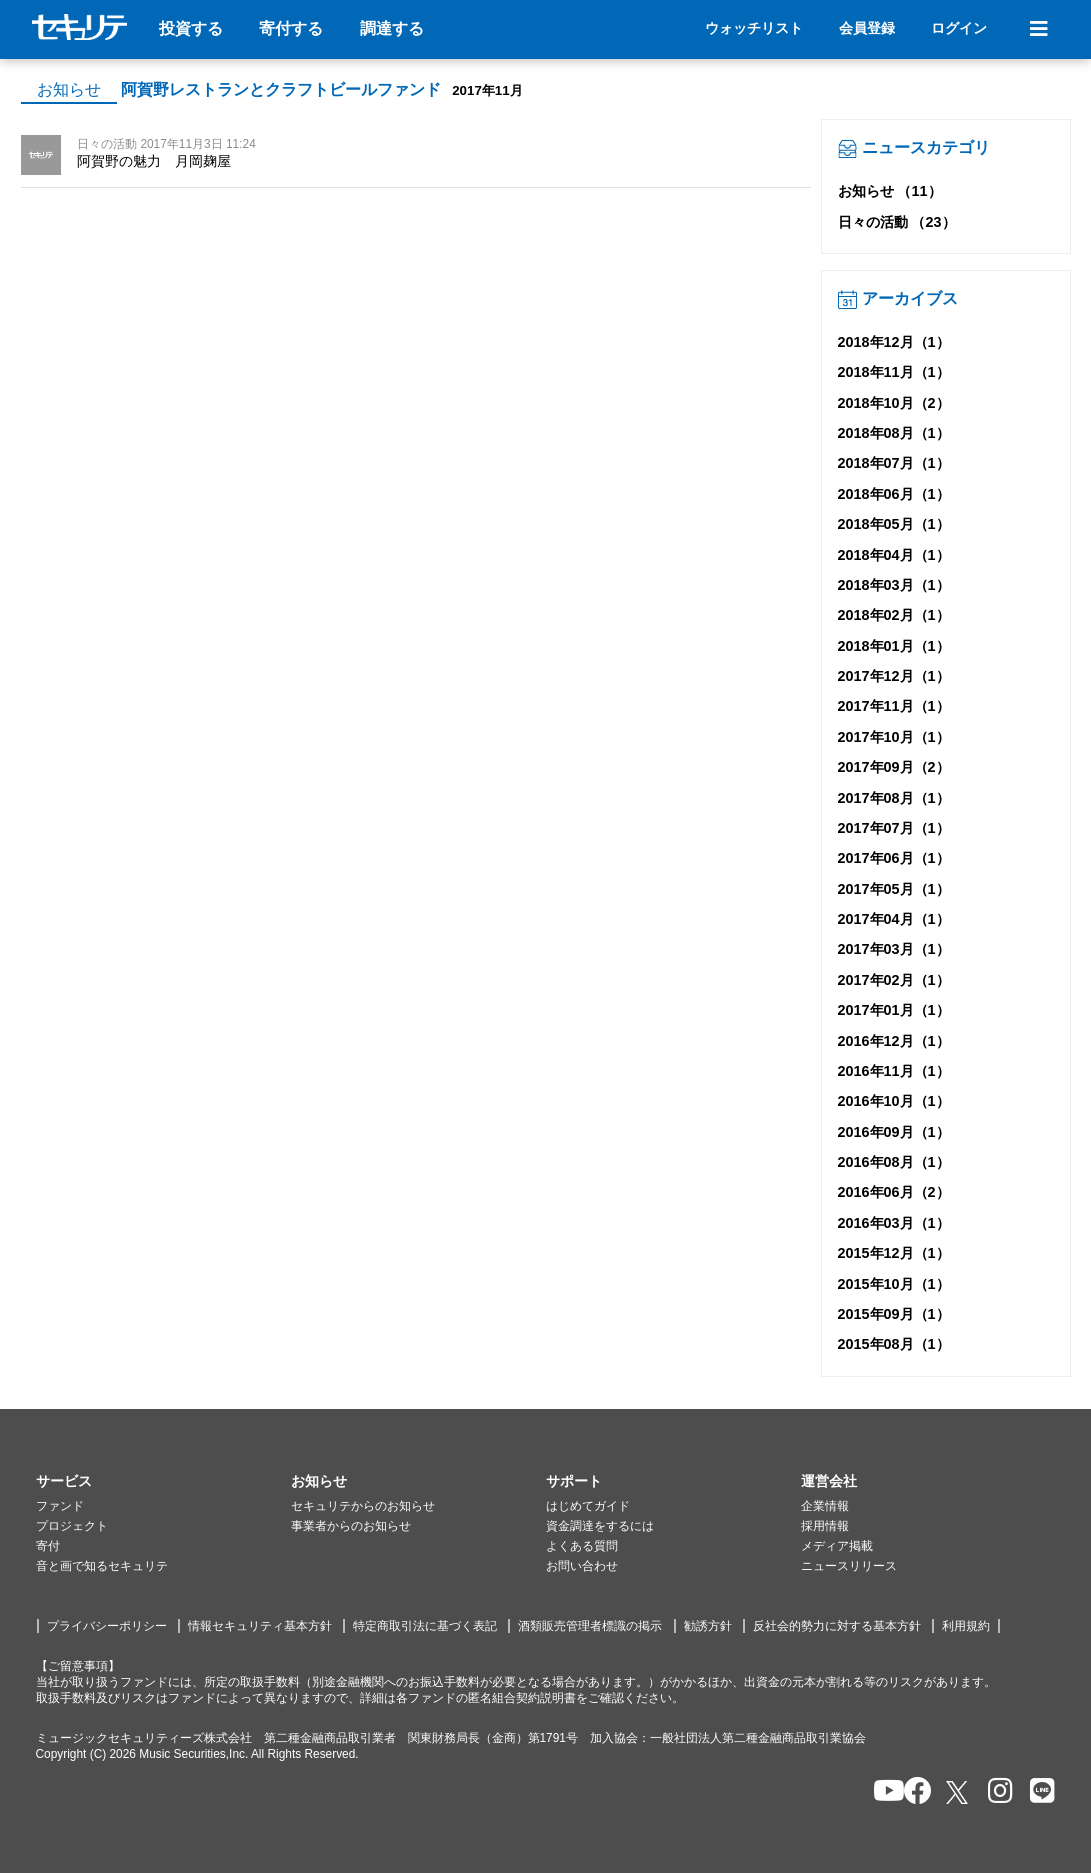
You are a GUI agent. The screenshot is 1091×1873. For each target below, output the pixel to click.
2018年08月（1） (894, 433)
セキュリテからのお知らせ (363, 1506)
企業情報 (825, 1506)
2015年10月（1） (894, 1284)
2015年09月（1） (894, 1314)
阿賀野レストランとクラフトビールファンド (281, 89)
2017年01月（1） (894, 1010)
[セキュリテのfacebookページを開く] (911, 1792)
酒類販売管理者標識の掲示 (590, 1626)
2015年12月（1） (894, 1253)
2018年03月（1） (894, 585)
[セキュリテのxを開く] (959, 1792)
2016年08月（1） (894, 1162)
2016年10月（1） (894, 1101)
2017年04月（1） (894, 919)
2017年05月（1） (894, 889)
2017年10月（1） (894, 737)
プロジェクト (72, 1526)
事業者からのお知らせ (351, 1526)
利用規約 (966, 1626)
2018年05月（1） (894, 524)
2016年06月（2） (894, 1192)
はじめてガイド (588, 1506)
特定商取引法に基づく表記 (425, 1626)
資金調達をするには (600, 1526)
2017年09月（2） (894, 767)
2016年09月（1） (894, 1132)
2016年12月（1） (894, 1041)
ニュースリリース (849, 1566)
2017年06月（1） (894, 858)
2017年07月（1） (894, 828)
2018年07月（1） (894, 463)
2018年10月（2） (894, 403)
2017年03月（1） (894, 949)
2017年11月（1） (894, 706)
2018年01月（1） (894, 646)
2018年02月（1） (894, 615)
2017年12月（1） (894, 676)
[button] (163, 1482)
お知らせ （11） (890, 191)
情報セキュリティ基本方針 (260, 1626)
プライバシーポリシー (107, 1626)
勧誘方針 (708, 1626)
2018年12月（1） (894, 342)
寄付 (48, 1546)
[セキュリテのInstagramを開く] (995, 1792)
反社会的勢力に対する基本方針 (837, 1626)
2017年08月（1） (894, 798)
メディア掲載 (837, 1546)
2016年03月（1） (894, 1223)
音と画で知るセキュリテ (102, 1566)
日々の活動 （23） (897, 222)
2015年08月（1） (894, 1344)
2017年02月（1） (894, 980)
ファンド (60, 1506)
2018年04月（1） (894, 555)
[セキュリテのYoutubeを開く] (880, 1792)
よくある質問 (582, 1546)
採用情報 (825, 1526)
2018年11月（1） (894, 372)
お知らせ (69, 89)
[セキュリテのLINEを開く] (1037, 1792)
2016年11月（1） (894, 1071)
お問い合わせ (582, 1566)
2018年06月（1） (894, 494)
